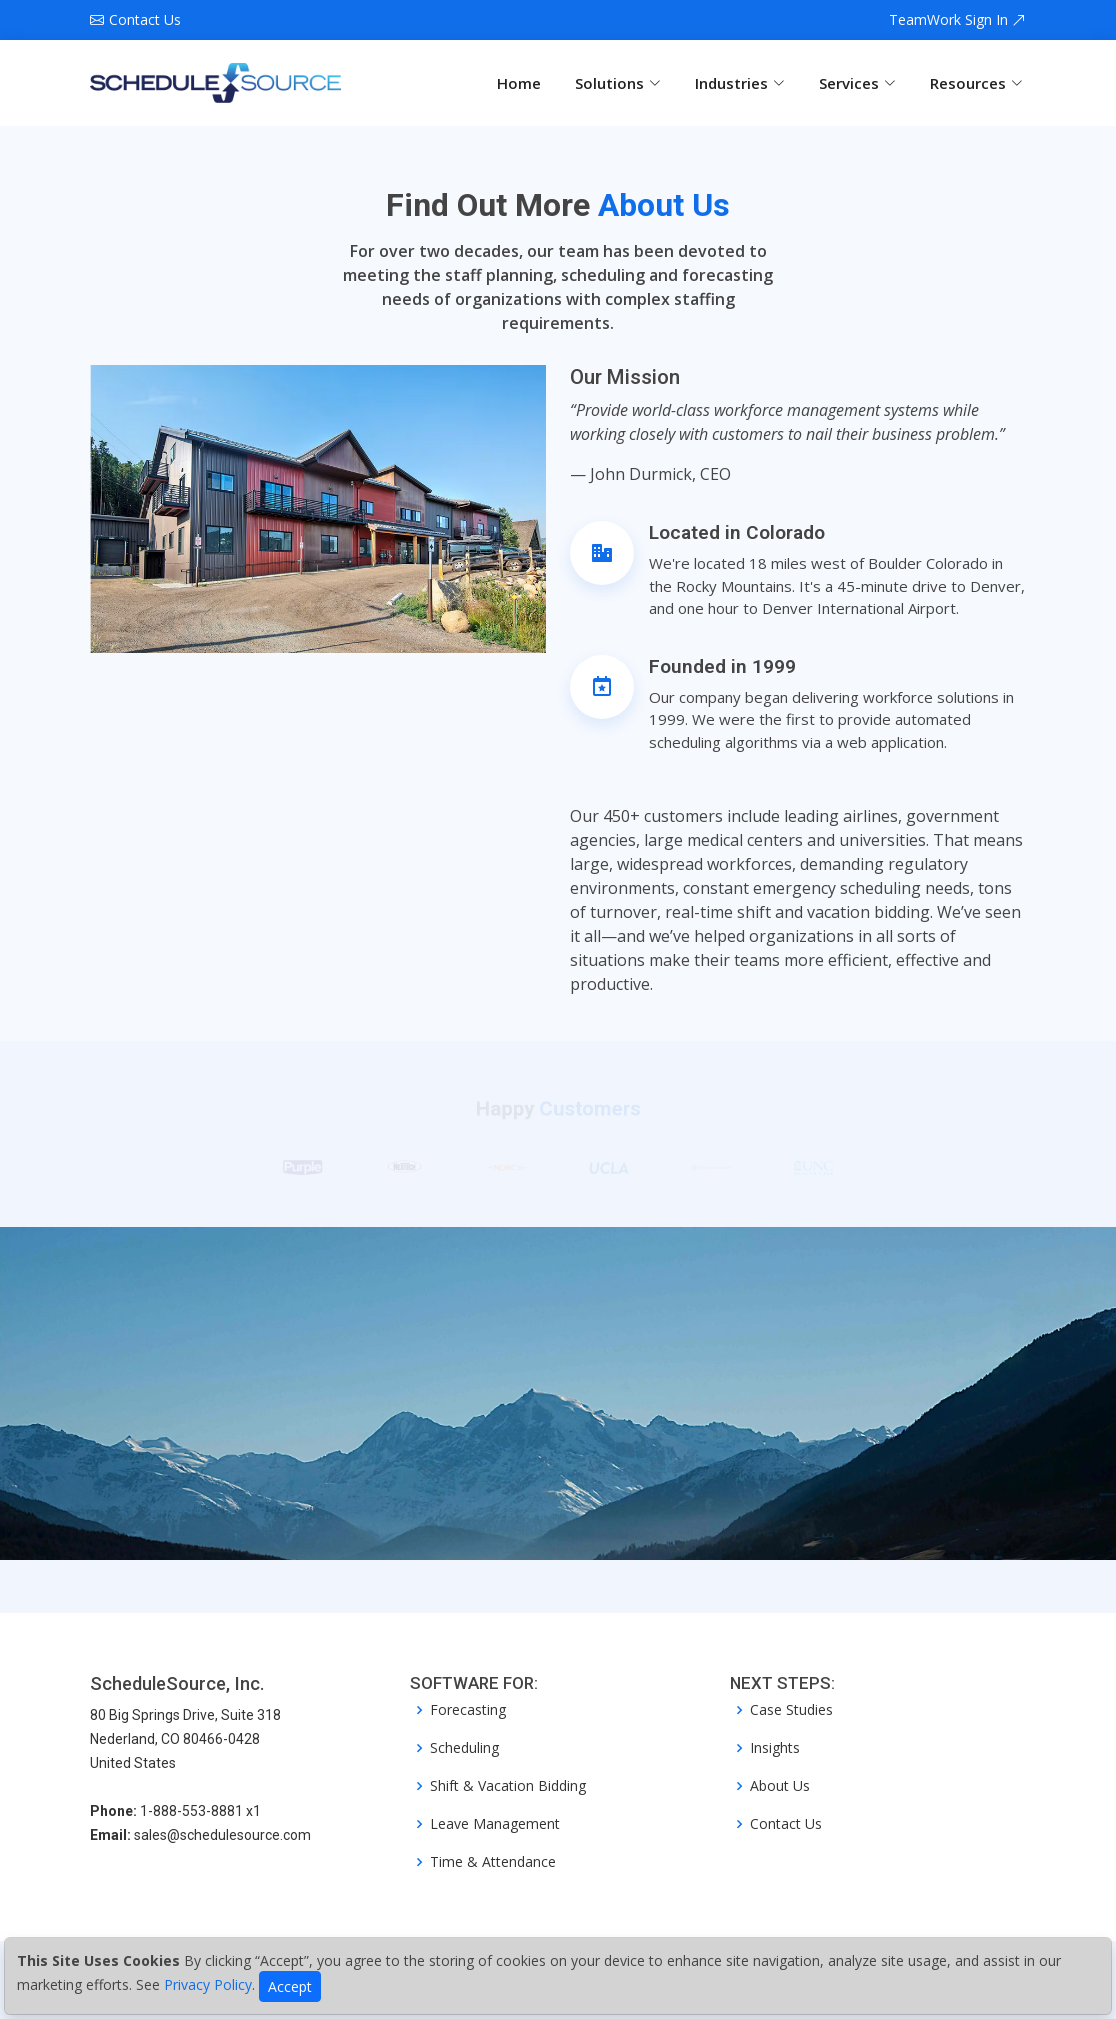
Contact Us (786, 1824)
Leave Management (495, 1824)
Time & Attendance (493, 1862)
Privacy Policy (208, 1984)
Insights (775, 1748)
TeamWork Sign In (957, 20)
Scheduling (464, 1748)
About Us (780, 1786)
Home (519, 83)
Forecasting (468, 1710)
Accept (290, 1986)
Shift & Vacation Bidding (508, 1786)
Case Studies (791, 1710)
